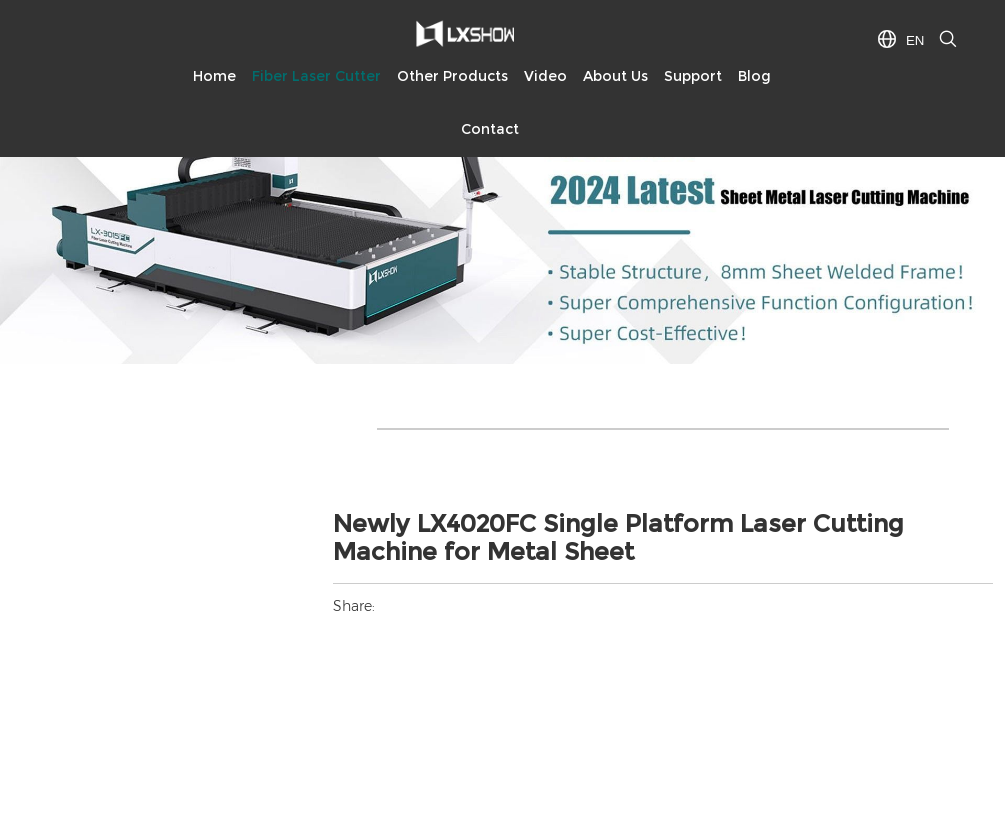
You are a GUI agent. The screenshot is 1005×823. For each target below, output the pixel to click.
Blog (754, 76)
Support (693, 76)
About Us (615, 76)
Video (545, 76)
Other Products (452, 76)
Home (214, 76)
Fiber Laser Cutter (316, 76)
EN (915, 40)
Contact (490, 129)
